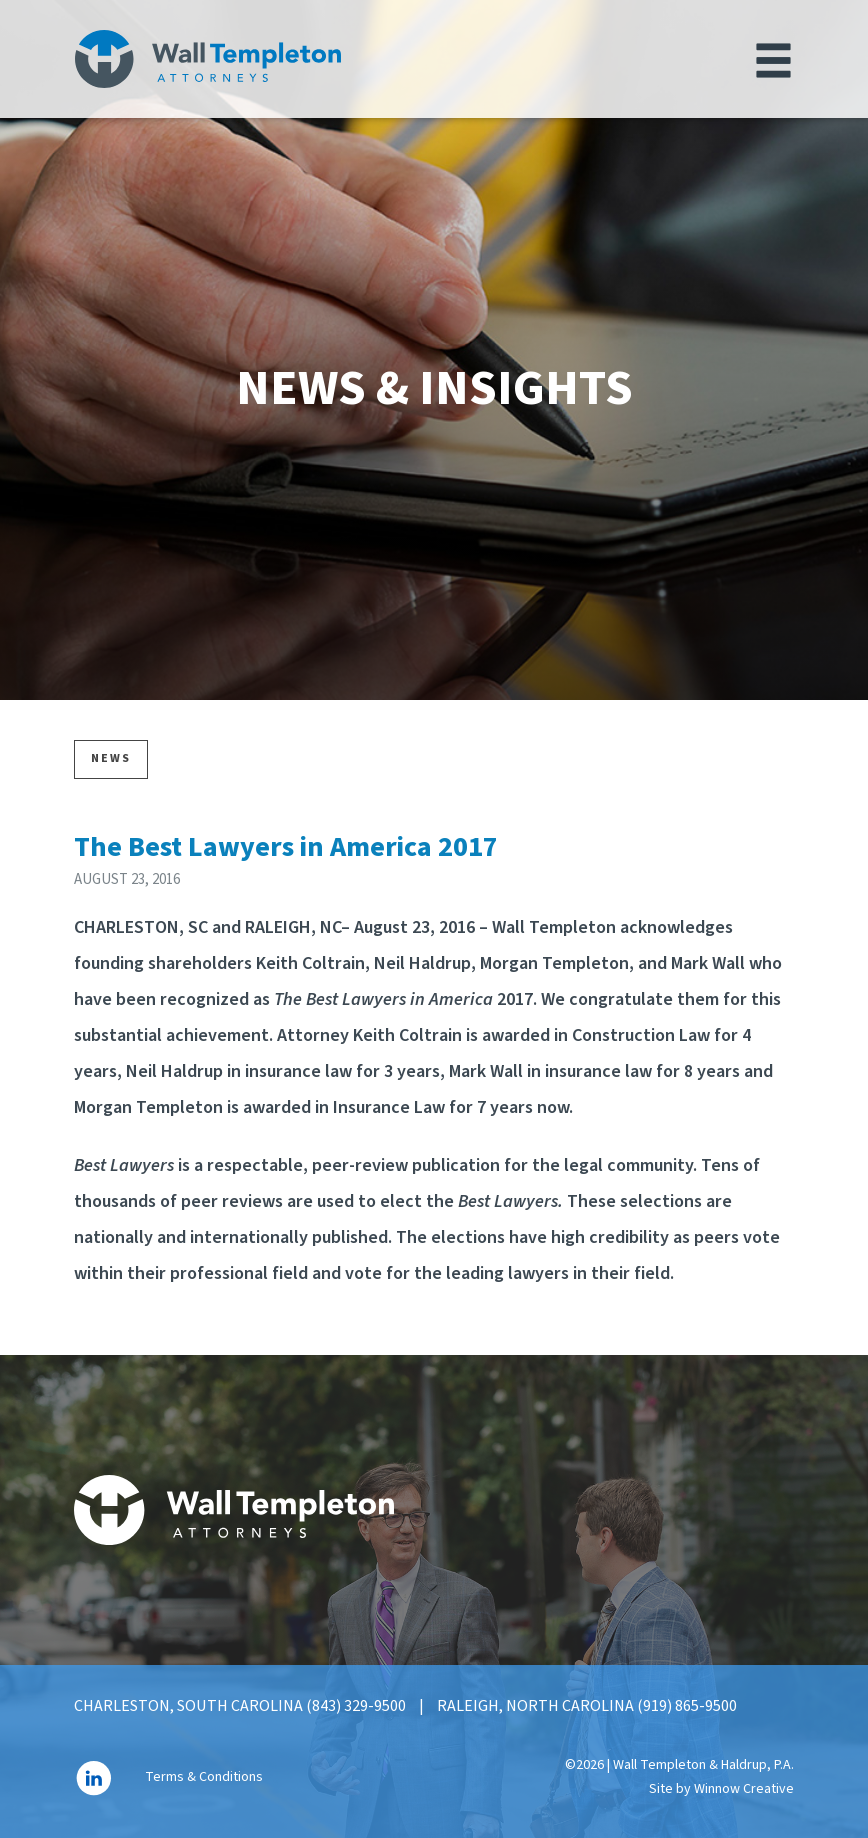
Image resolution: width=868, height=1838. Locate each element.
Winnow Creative (744, 1789)
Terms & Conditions (204, 1777)
